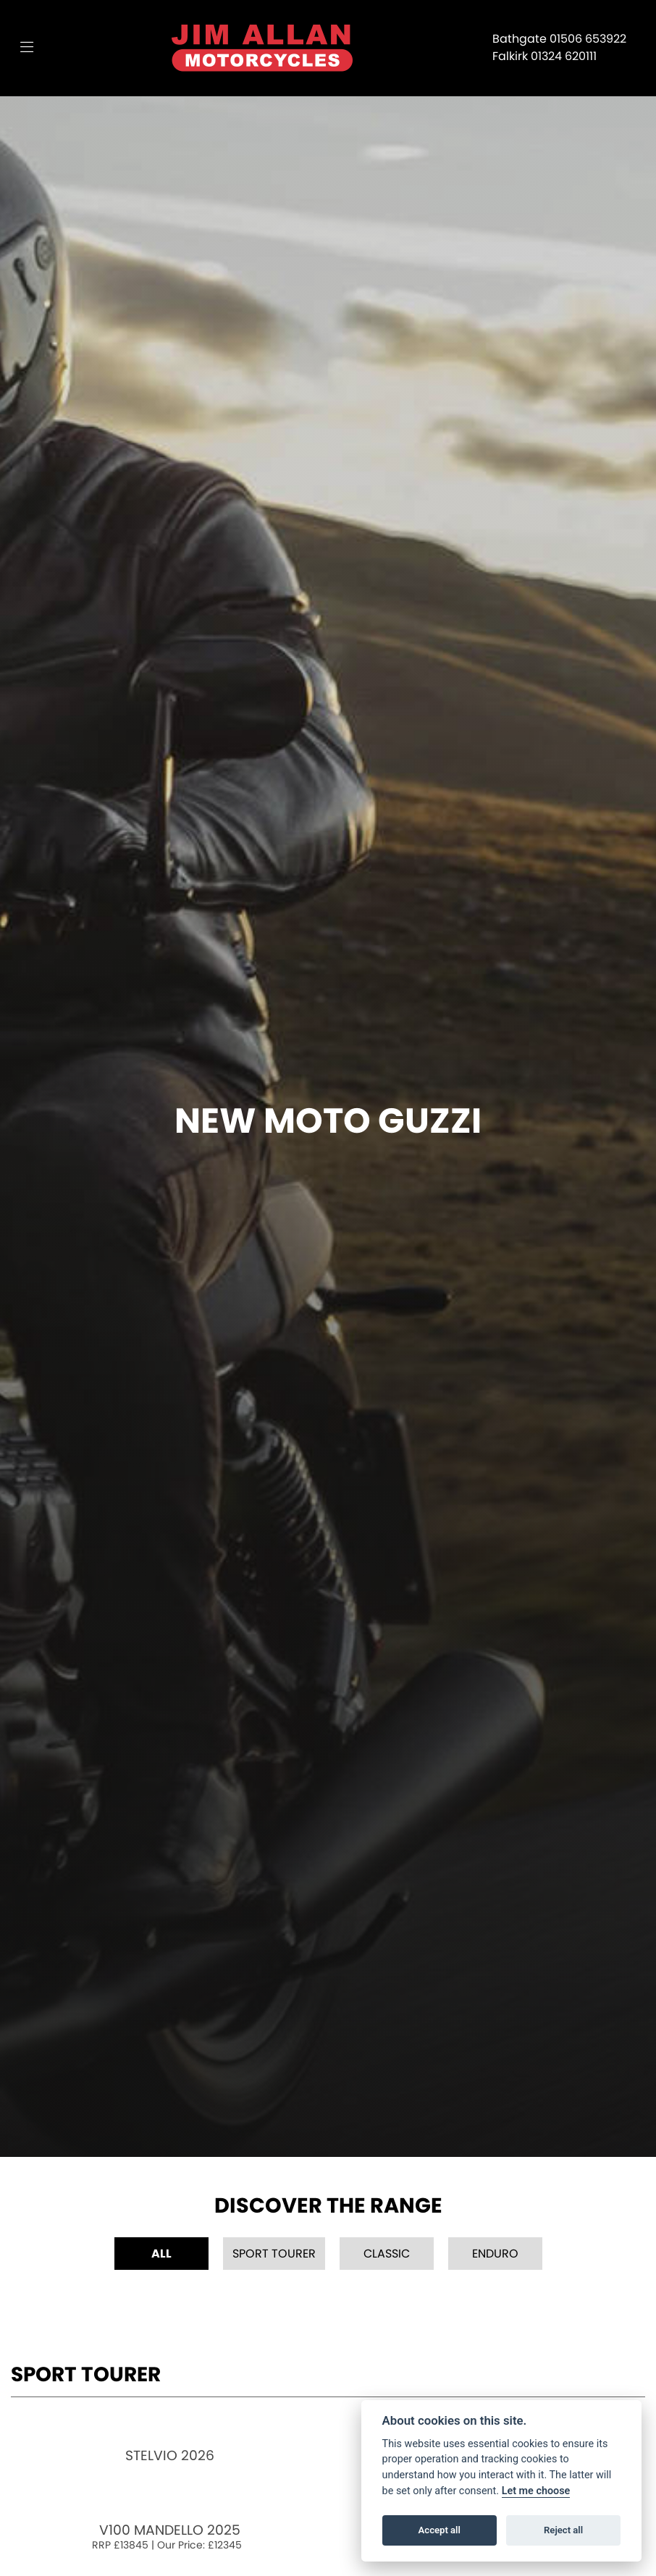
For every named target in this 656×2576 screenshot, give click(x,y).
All (161, 2253)
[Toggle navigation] (27, 48)
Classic (386, 2253)
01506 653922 (588, 38)
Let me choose (536, 2491)
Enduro (495, 2253)
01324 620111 (564, 56)
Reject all (563, 2530)
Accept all (440, 2530)
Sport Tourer (274, 2253)
